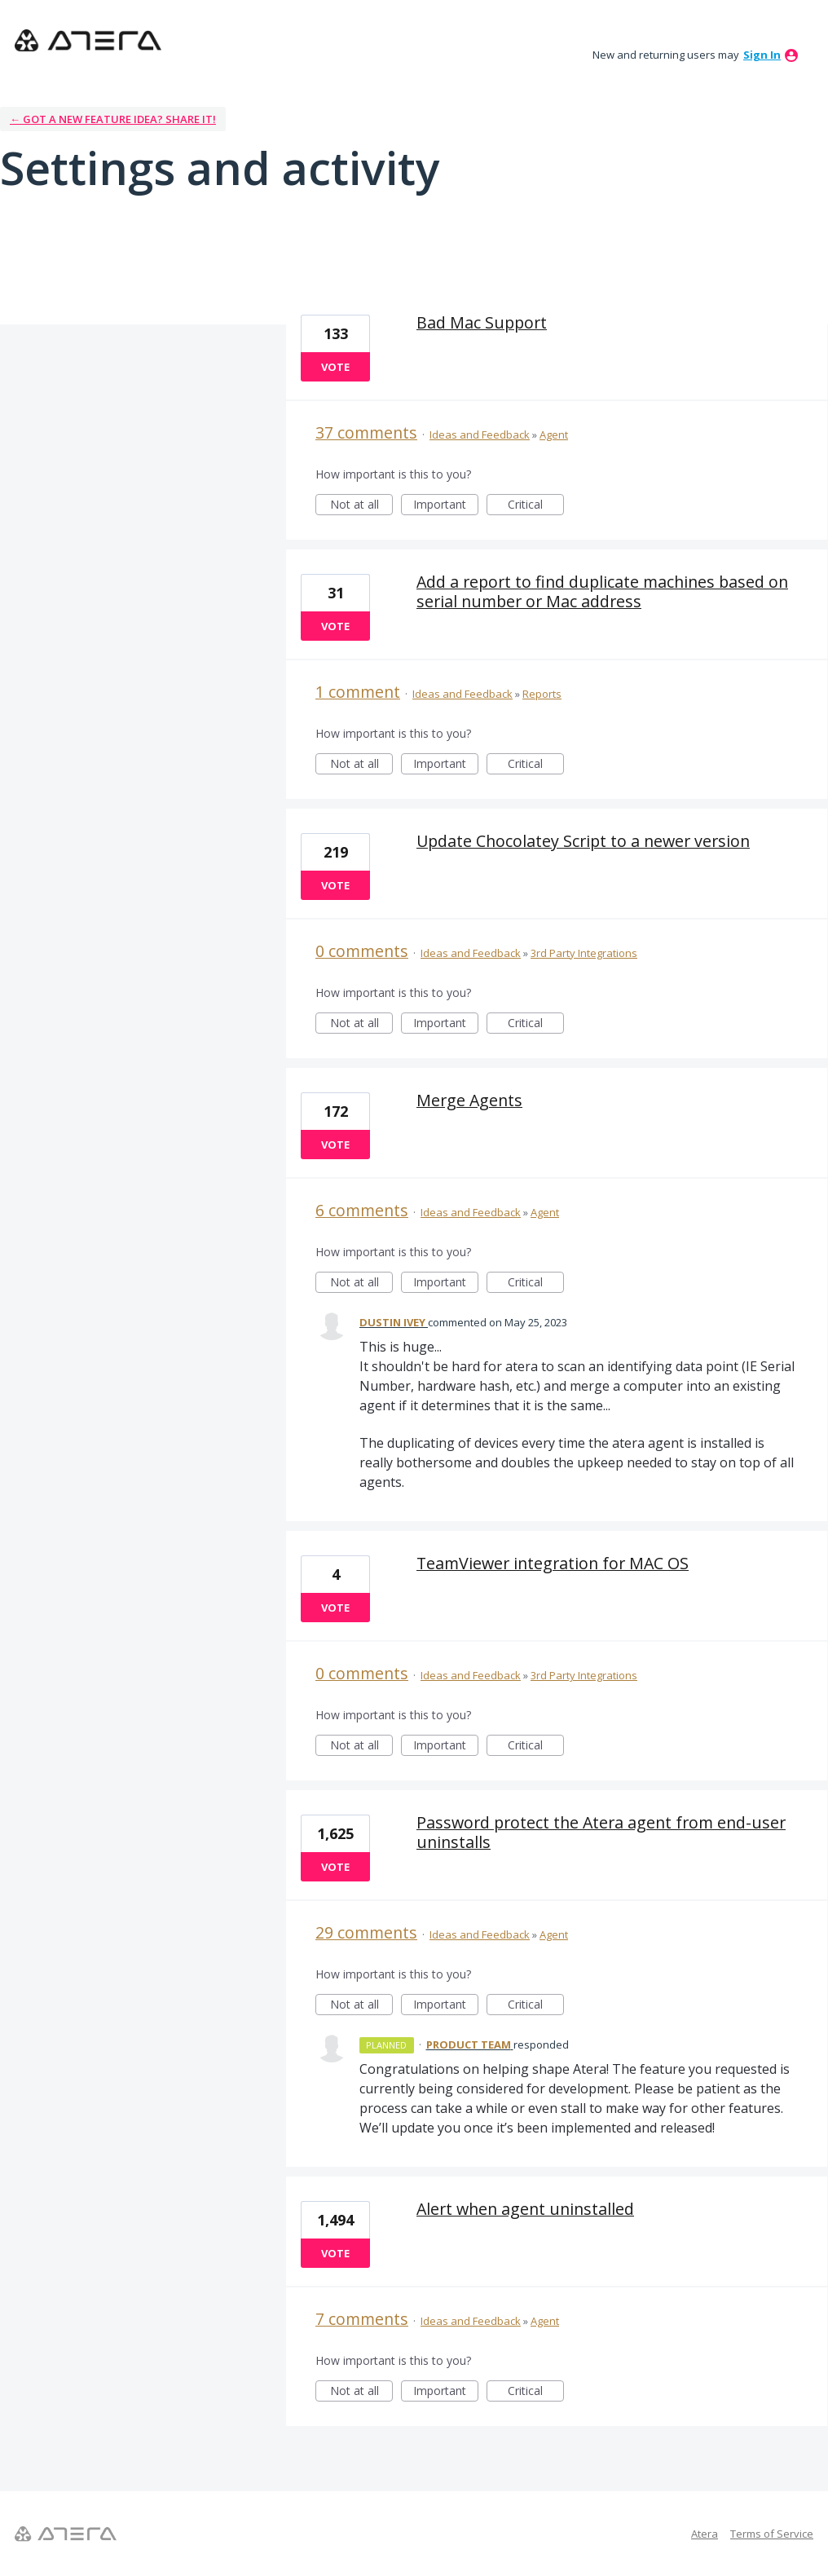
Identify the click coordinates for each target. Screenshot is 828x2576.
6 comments (361, 1210)
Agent (554, 434)
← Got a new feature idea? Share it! (113, 119)
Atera (704, 2533)
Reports (542, 693)
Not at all (362, 505)
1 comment (357, 692)
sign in (762, 54)
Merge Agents (469, 1100)
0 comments (361, 951)
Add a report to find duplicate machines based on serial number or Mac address (602, 591)
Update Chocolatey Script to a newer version (583, 841)
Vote (335, 366)
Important (445, 505)
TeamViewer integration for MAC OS (552, 1563)
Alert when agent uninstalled (525, 2209)
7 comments (361, 2319)
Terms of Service (771, 2533)
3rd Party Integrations (584, 953)
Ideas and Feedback (479, 434)
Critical (536, 505)
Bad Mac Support (481, 322)
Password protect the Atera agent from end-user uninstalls (601, 1832)
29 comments (366, 1932)
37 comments (366, 432)
